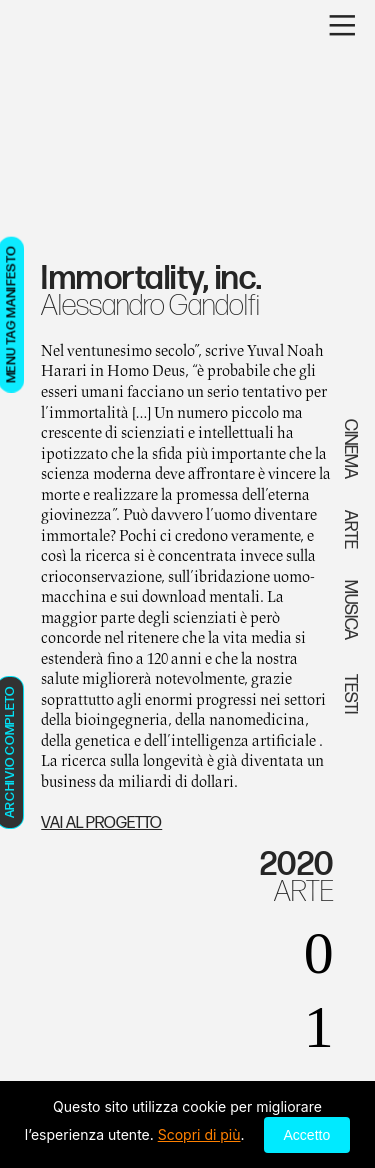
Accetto (307, 1135)
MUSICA (350, 610)
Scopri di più (199, 1134)
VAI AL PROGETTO (101, 823)
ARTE (304, 892)
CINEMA (350, 449)
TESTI (350, 692)
